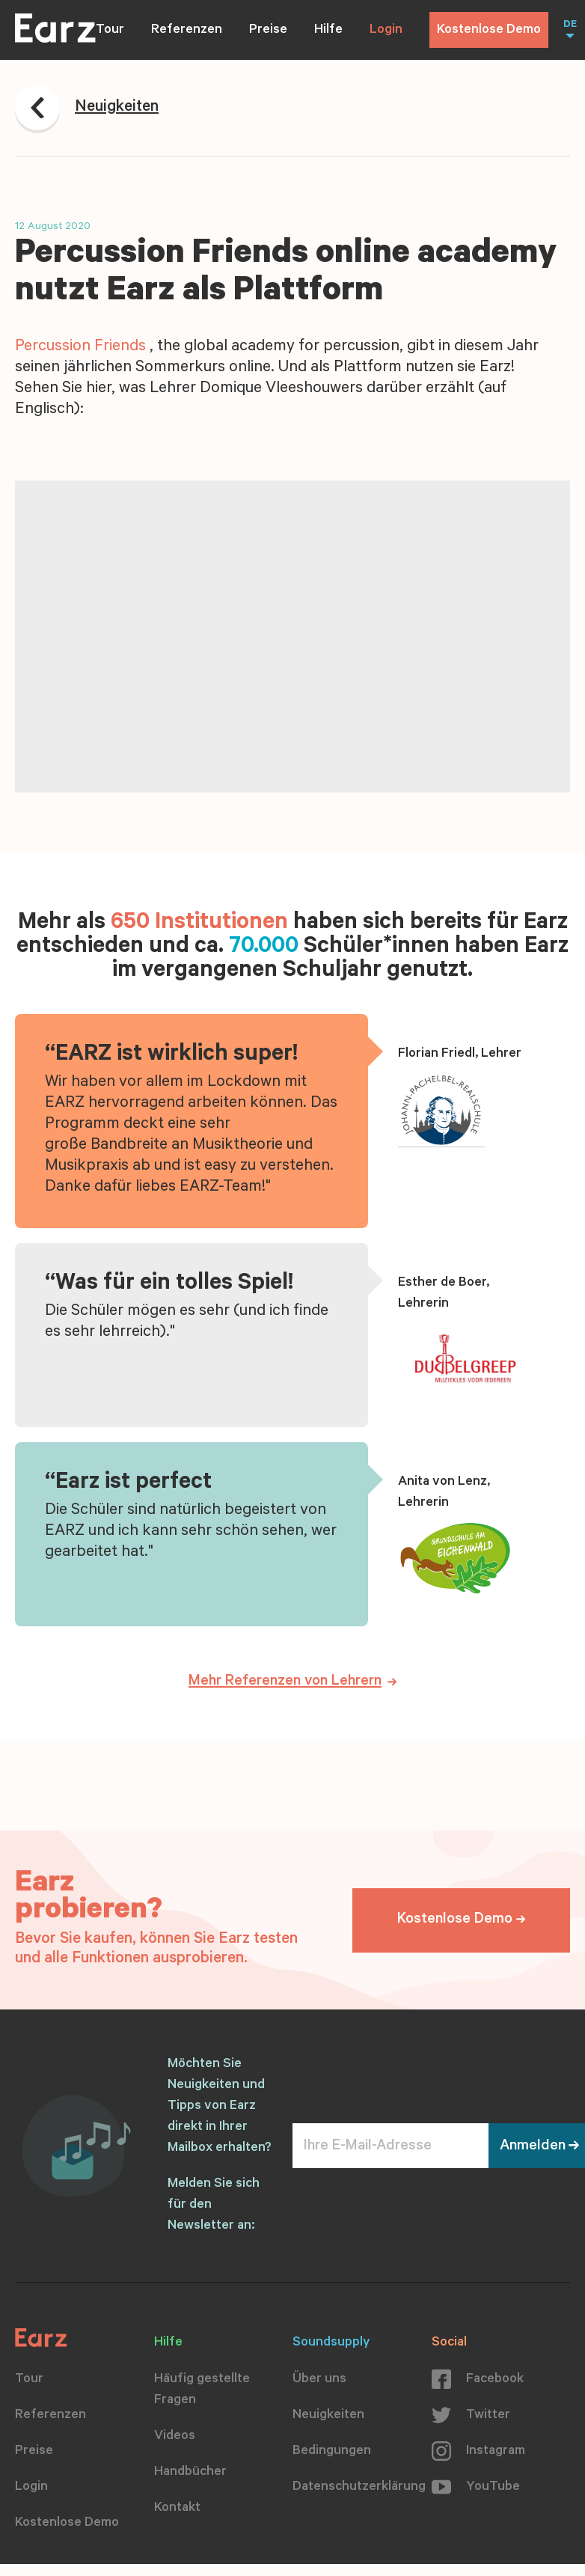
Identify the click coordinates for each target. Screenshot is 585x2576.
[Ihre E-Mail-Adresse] (390, 2145)
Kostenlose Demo (489, 30)
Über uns (319, 2379)
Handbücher (190, 2472)
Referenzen (186, 30)
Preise (268, 30)
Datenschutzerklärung (359, 2487)
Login (386, 30)
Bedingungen (331, 2451)
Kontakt (177, 2508)
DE (570, 25)
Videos (174, 2436)
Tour (110, 30)
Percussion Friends (80, 347)
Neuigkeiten (328, 2415)
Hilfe (328, 30)
